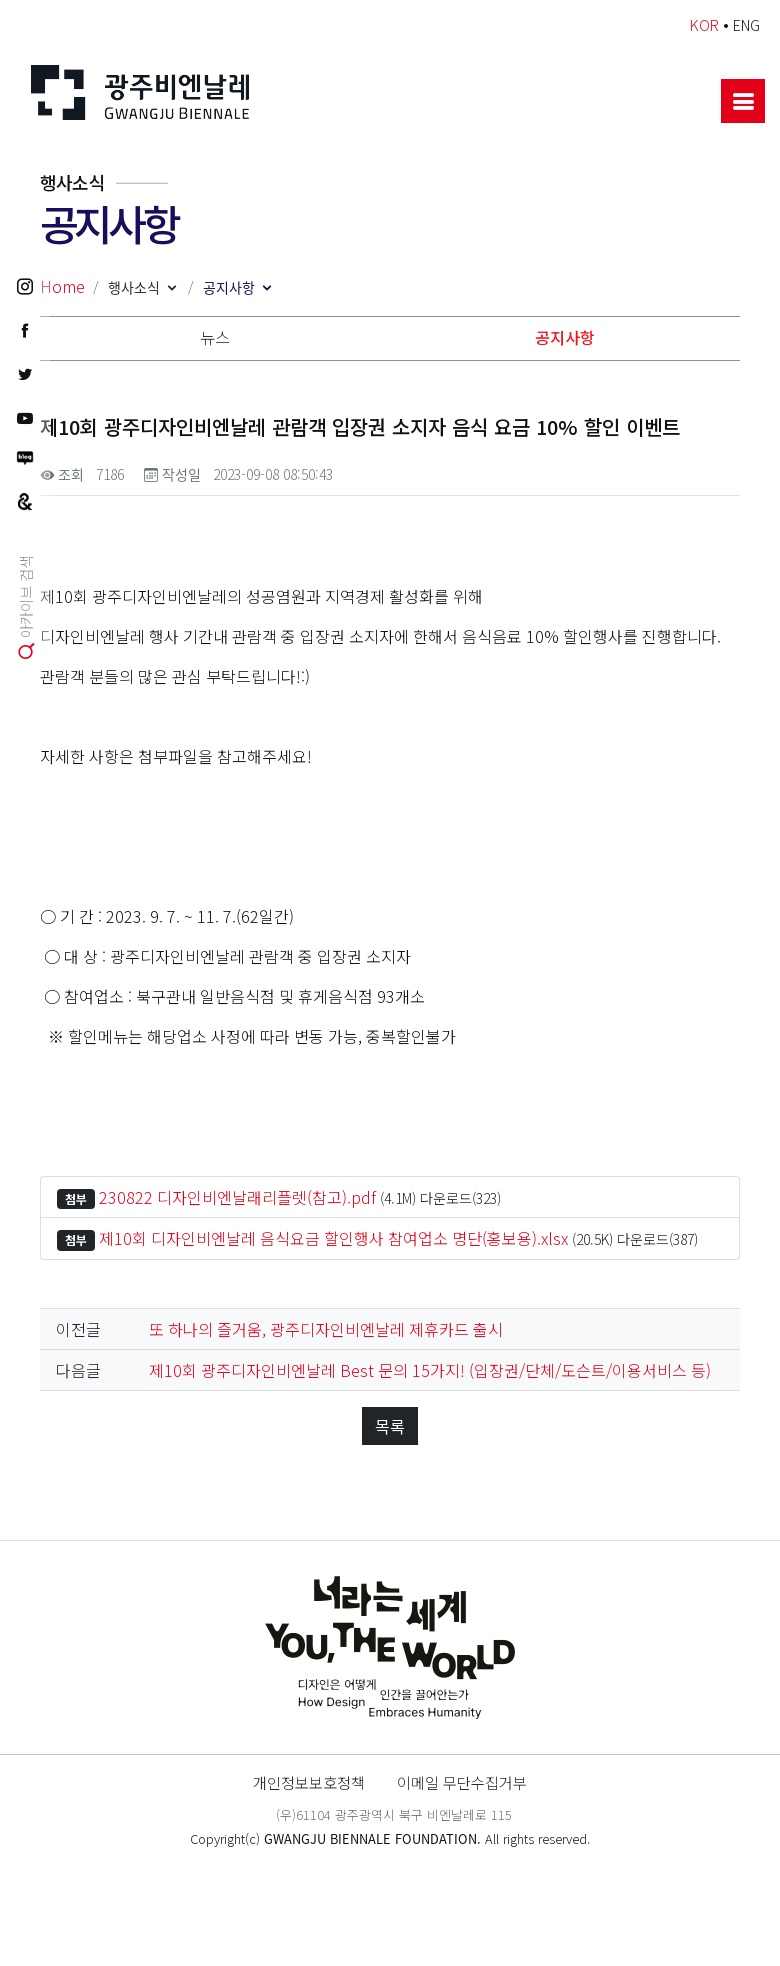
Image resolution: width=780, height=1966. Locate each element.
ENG (746, 24)
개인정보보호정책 (309, 1782)
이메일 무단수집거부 (462, 1782)
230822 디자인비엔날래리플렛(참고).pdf (237, 1197)
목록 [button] (390, 1426)
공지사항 (229, 287)
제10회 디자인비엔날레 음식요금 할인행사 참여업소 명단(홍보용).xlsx (333, 1238)
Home (62, 286)
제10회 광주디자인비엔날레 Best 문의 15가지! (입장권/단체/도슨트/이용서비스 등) (430, 1370)
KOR (704, 24)
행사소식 (134, 287)
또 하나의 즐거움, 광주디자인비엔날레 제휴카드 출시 (326, 1329)
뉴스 (215, 337)
